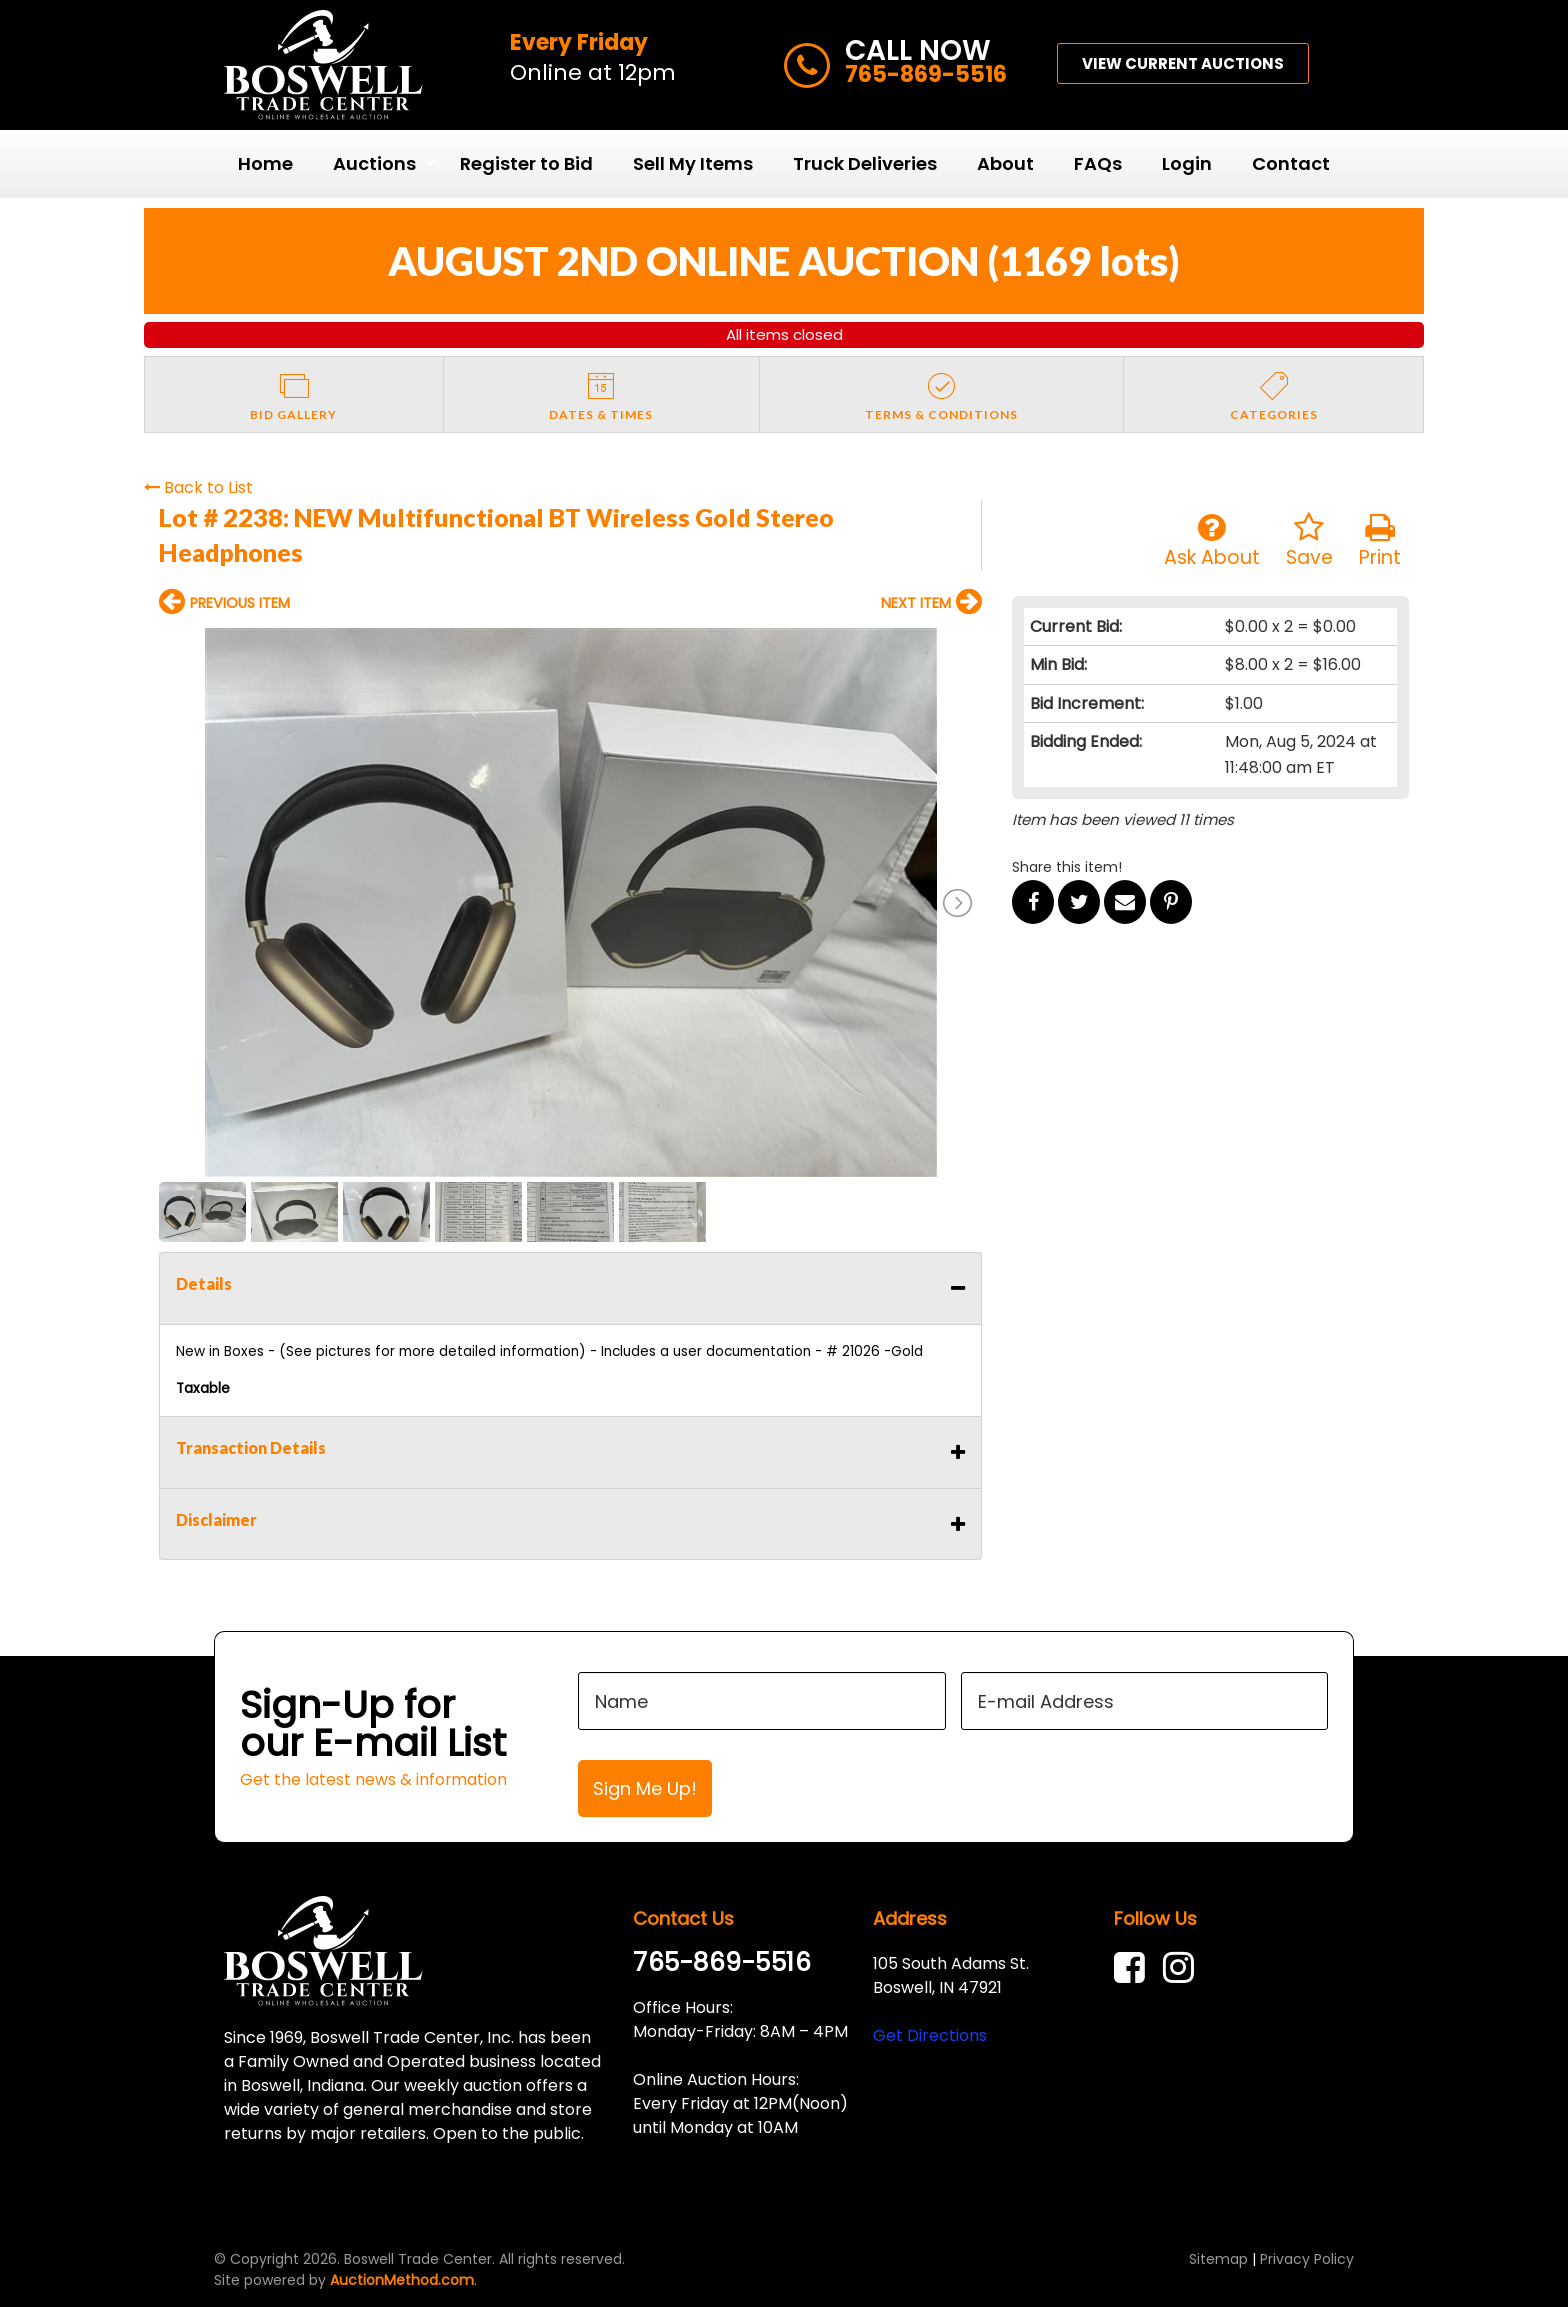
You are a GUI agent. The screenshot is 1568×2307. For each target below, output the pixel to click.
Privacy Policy (1307, 2259)
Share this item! (1067, 867)
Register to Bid (526, 163)
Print (1380, 541)
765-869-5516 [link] (722, 1962)
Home (265, 163)
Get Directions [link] (930, 2035)
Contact (1291, 163)
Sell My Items (693, 163)
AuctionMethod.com (402, 2280)
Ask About (1212, 541)
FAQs (1098, 163)
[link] (1134, 1967)
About (1005, 163)
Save (1309, 541)
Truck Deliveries (865, 163)
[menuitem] (265, 164)
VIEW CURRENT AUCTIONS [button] (1183, 63)
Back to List (198, 487)
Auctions (374, 163)
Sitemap (1218, 2259)
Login (1187, 163)
